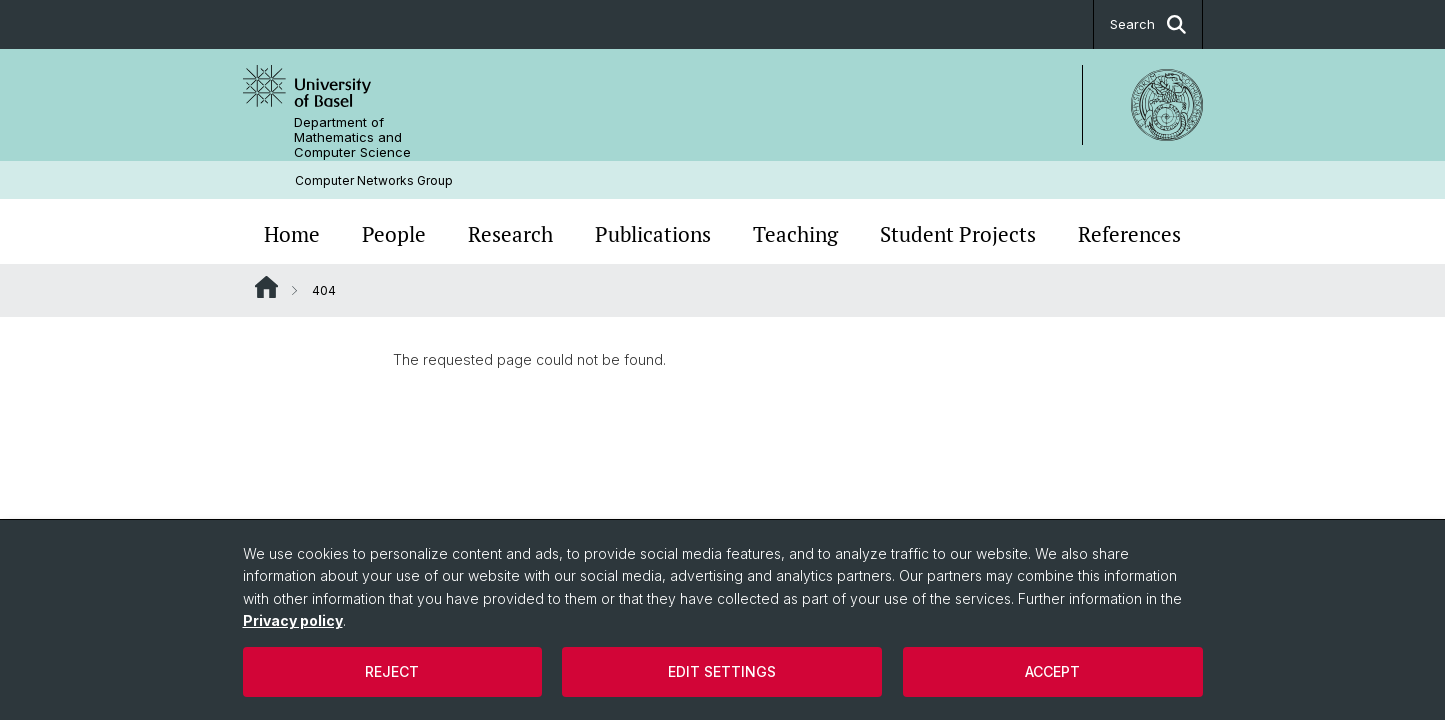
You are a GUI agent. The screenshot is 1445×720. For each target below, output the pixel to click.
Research (510, 234)
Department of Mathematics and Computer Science (352, 137)
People (394, 234)
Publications (653, 234)
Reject (392, 671)
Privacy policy (293, 620)
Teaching (795, 234)
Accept (1052, 671)
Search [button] (1148, 24)
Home (292, 234)
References (1129, 234)
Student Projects (958, 234)
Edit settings (722, 671)
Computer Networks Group (374, 180)
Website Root (266, 287)
